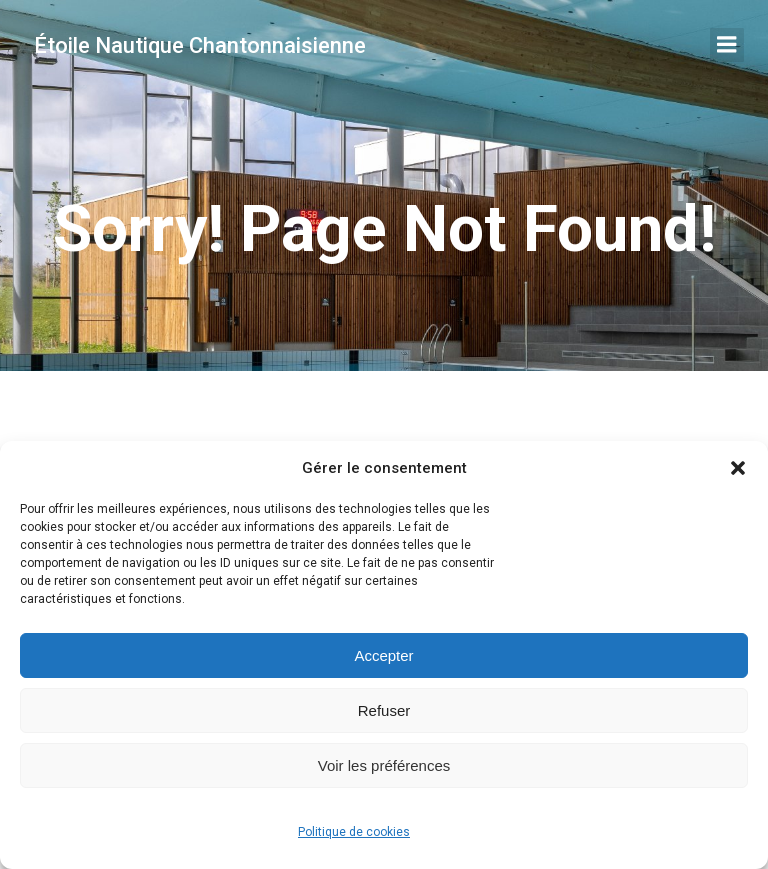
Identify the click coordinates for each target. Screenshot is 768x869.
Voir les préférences (384, 765)
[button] (738, 468)
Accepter (383, 655)
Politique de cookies (354, 832)
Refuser (384, 710)
